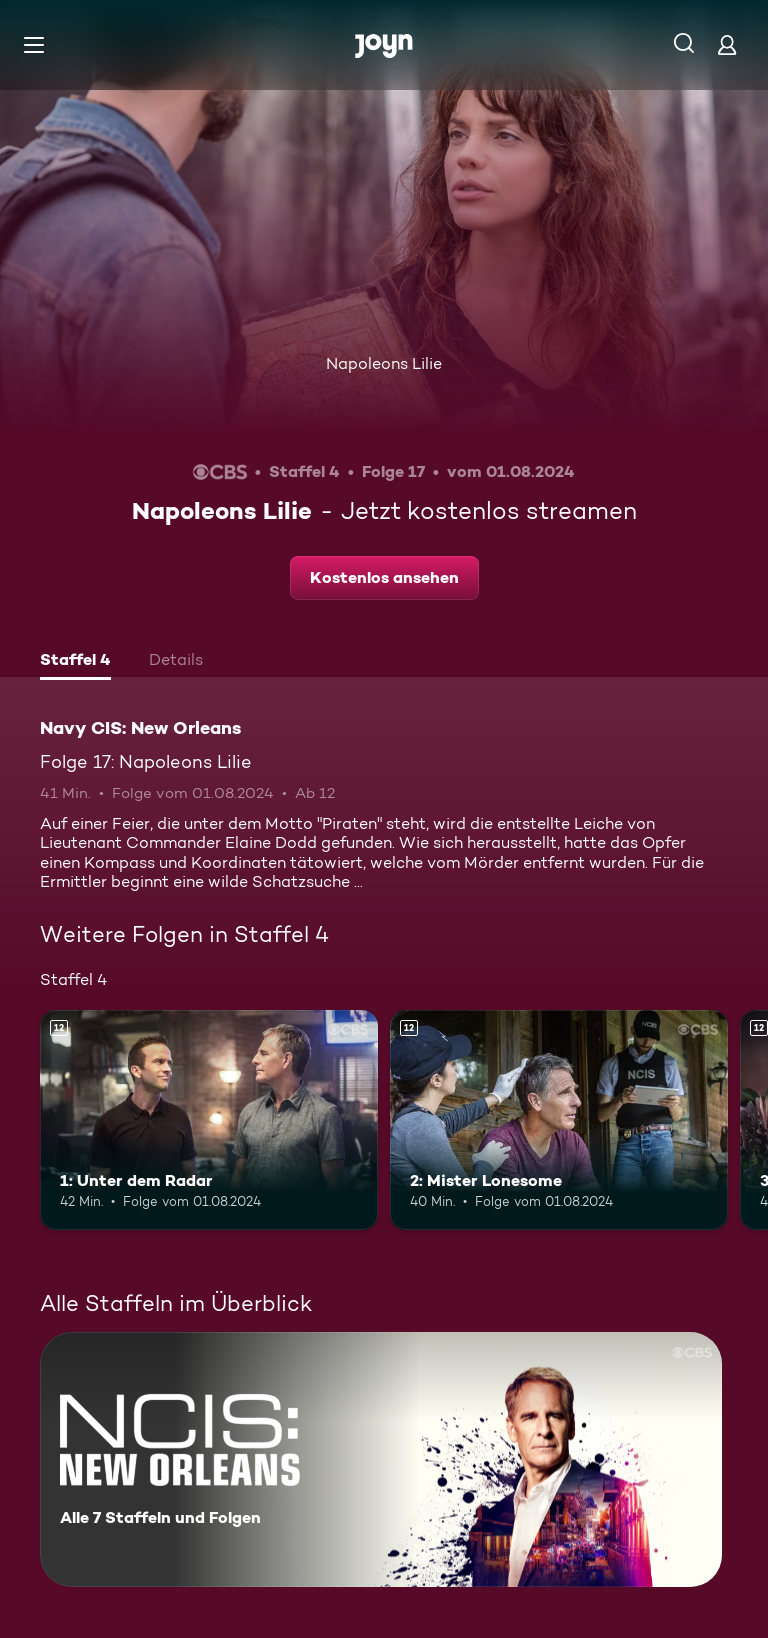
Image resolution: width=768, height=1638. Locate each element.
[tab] (75, 662)
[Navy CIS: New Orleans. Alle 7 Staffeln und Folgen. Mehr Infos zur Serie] (381, 1459)
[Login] (727, 44)
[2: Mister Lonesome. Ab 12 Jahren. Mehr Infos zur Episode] (559, 1120)
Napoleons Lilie (384, 363)
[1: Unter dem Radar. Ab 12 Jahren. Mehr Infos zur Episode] (209, 1120)
